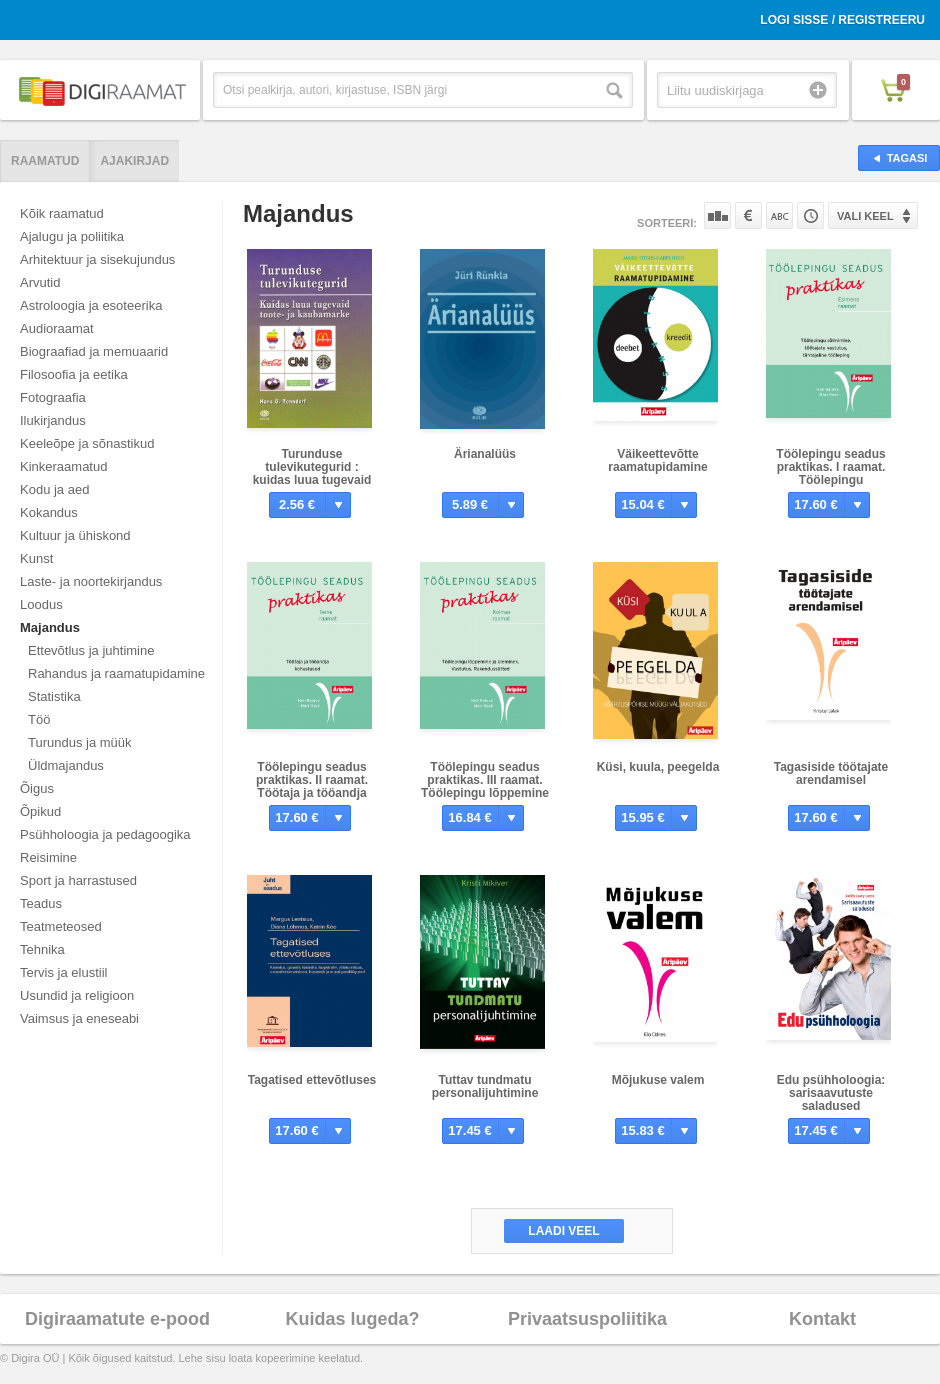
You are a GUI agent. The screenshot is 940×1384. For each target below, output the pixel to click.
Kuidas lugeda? (352, 1319)
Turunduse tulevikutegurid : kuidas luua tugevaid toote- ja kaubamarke (312, 473)
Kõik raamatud (62, 213)
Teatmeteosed (61, 926)
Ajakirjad (134, 161)
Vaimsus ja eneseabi (79, 1018)
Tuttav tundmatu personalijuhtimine (485, 1086)
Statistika (54, 696)
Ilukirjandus (53, 420)
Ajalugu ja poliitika (72, 236)
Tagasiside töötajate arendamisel (831, 773)
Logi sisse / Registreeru (842, 20)
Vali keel (865, 216)
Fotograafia (53, 397)
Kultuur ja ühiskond (75, 535)
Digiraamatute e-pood (117, 1319)
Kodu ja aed (54, 489)
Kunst (36, 558)
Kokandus (49, 512)
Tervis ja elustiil (63, 972)
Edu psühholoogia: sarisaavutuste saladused (831, 1093)
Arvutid (40, 282)
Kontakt (822, 1319)
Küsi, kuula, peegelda (658, 767)
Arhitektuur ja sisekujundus (97, 259)
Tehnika (42, 949)
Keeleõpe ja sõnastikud (87, 443)
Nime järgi (779, 215)
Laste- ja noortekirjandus (91, 581)
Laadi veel (563, 1231)
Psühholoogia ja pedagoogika (105, 834)
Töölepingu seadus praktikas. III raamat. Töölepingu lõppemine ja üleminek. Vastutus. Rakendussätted (485, 793)
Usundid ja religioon (77, 995)
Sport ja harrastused (78, 880)
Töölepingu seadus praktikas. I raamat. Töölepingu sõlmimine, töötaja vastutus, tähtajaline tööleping (830, 486)
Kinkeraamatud (63, 466)
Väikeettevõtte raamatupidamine (657, 460)
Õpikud (40, 811)
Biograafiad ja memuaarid (94, 351)
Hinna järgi (748, 215)
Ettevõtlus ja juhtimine (91, 650)
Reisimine (48, 857)
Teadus (41, 903)
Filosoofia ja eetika (74, 374)
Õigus (37, 788)
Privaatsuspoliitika (587, 1319)
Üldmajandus (66, 765)
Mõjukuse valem (658, 1080)
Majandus (50, 627)
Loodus (41, 604)
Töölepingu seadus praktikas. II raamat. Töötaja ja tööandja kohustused (312, 786)
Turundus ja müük (80, 742)
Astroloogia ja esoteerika (91, 305)
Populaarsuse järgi (717, 215)
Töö (39, 719)
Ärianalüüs (485, 454)
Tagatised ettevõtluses (312, 1080)
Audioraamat (57, 328)
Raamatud (45, 161)
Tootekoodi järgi (810, 215)
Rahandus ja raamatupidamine (116, 673)
